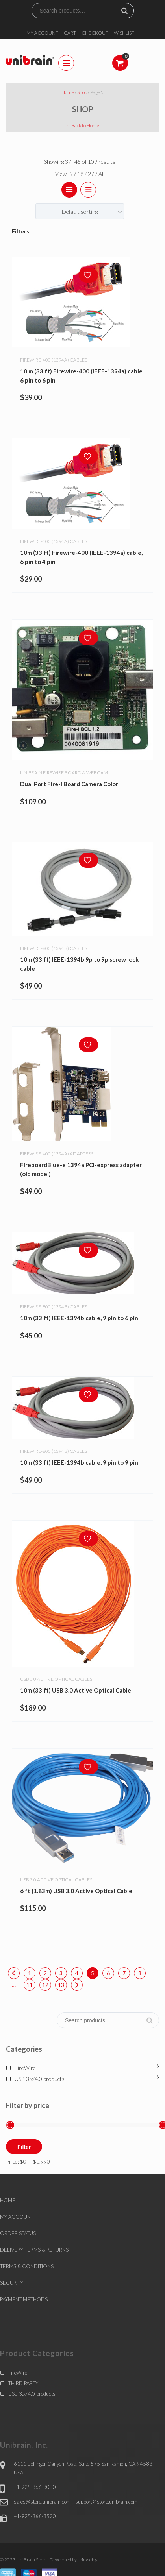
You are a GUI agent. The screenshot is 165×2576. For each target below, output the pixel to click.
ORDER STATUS (18, 2233)
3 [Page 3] (61, 1973)
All (101, 173)
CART (70, 33)
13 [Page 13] (61, 1984)
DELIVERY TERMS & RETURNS (34, 2250)
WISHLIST (124, 33)
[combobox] (79, 211)
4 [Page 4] (76, 1973)
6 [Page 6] (108, 1973)
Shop (82, 92)
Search (127, 10)
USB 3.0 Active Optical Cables (56, 1677)
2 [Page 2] (45, 1973)
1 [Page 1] (29, 1973)
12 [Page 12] (45, 1984)
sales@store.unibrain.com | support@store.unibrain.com (75, 2501)
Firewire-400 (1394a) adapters (56, 1152)
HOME (7, 2200)
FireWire (25, 2067)
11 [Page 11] (29, 1984)
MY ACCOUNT (42, 33)
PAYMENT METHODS (24, 2299)
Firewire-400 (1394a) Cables (53, 360)
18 (81, 173)
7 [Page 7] (124, 1973)
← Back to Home (82, 125)
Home (67, 92)
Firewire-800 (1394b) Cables (53, 947)
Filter (24, 2147)
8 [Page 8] (139, 1973)
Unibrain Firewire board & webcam (64, 773)
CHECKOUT (95, 33)
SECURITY (11, 2283)
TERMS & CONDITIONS (27, 2266)
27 (91, 173)
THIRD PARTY (23, 2383)
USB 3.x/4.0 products (40, 2078)
